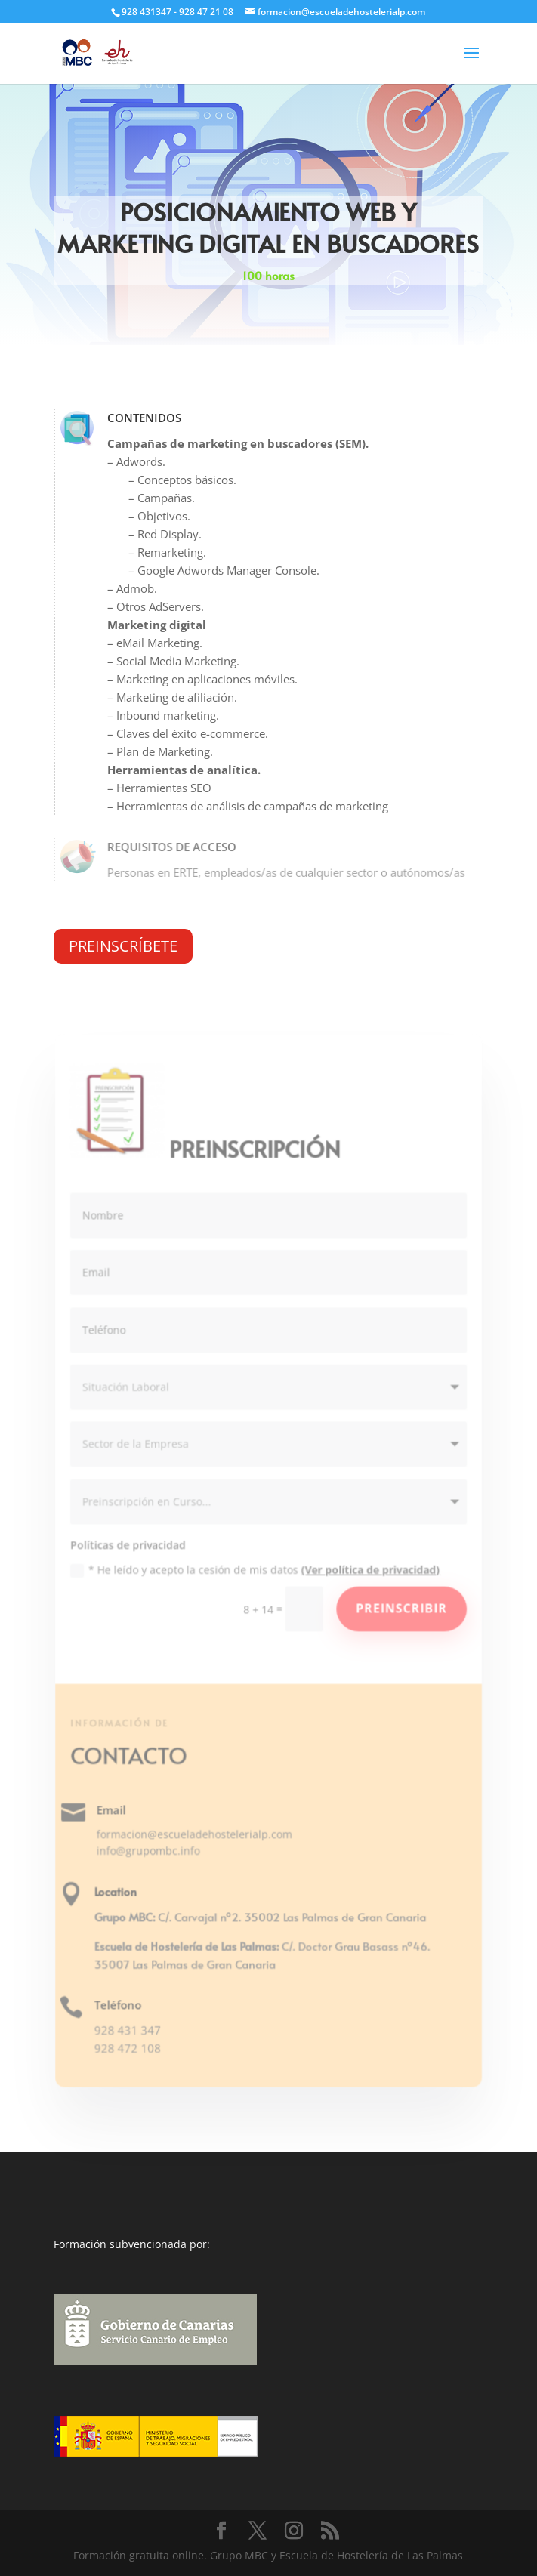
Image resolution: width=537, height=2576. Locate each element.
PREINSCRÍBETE (123, 946)
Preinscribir (400, 1608)
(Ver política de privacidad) (370, 1570)
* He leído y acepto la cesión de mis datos (256, 1570)
